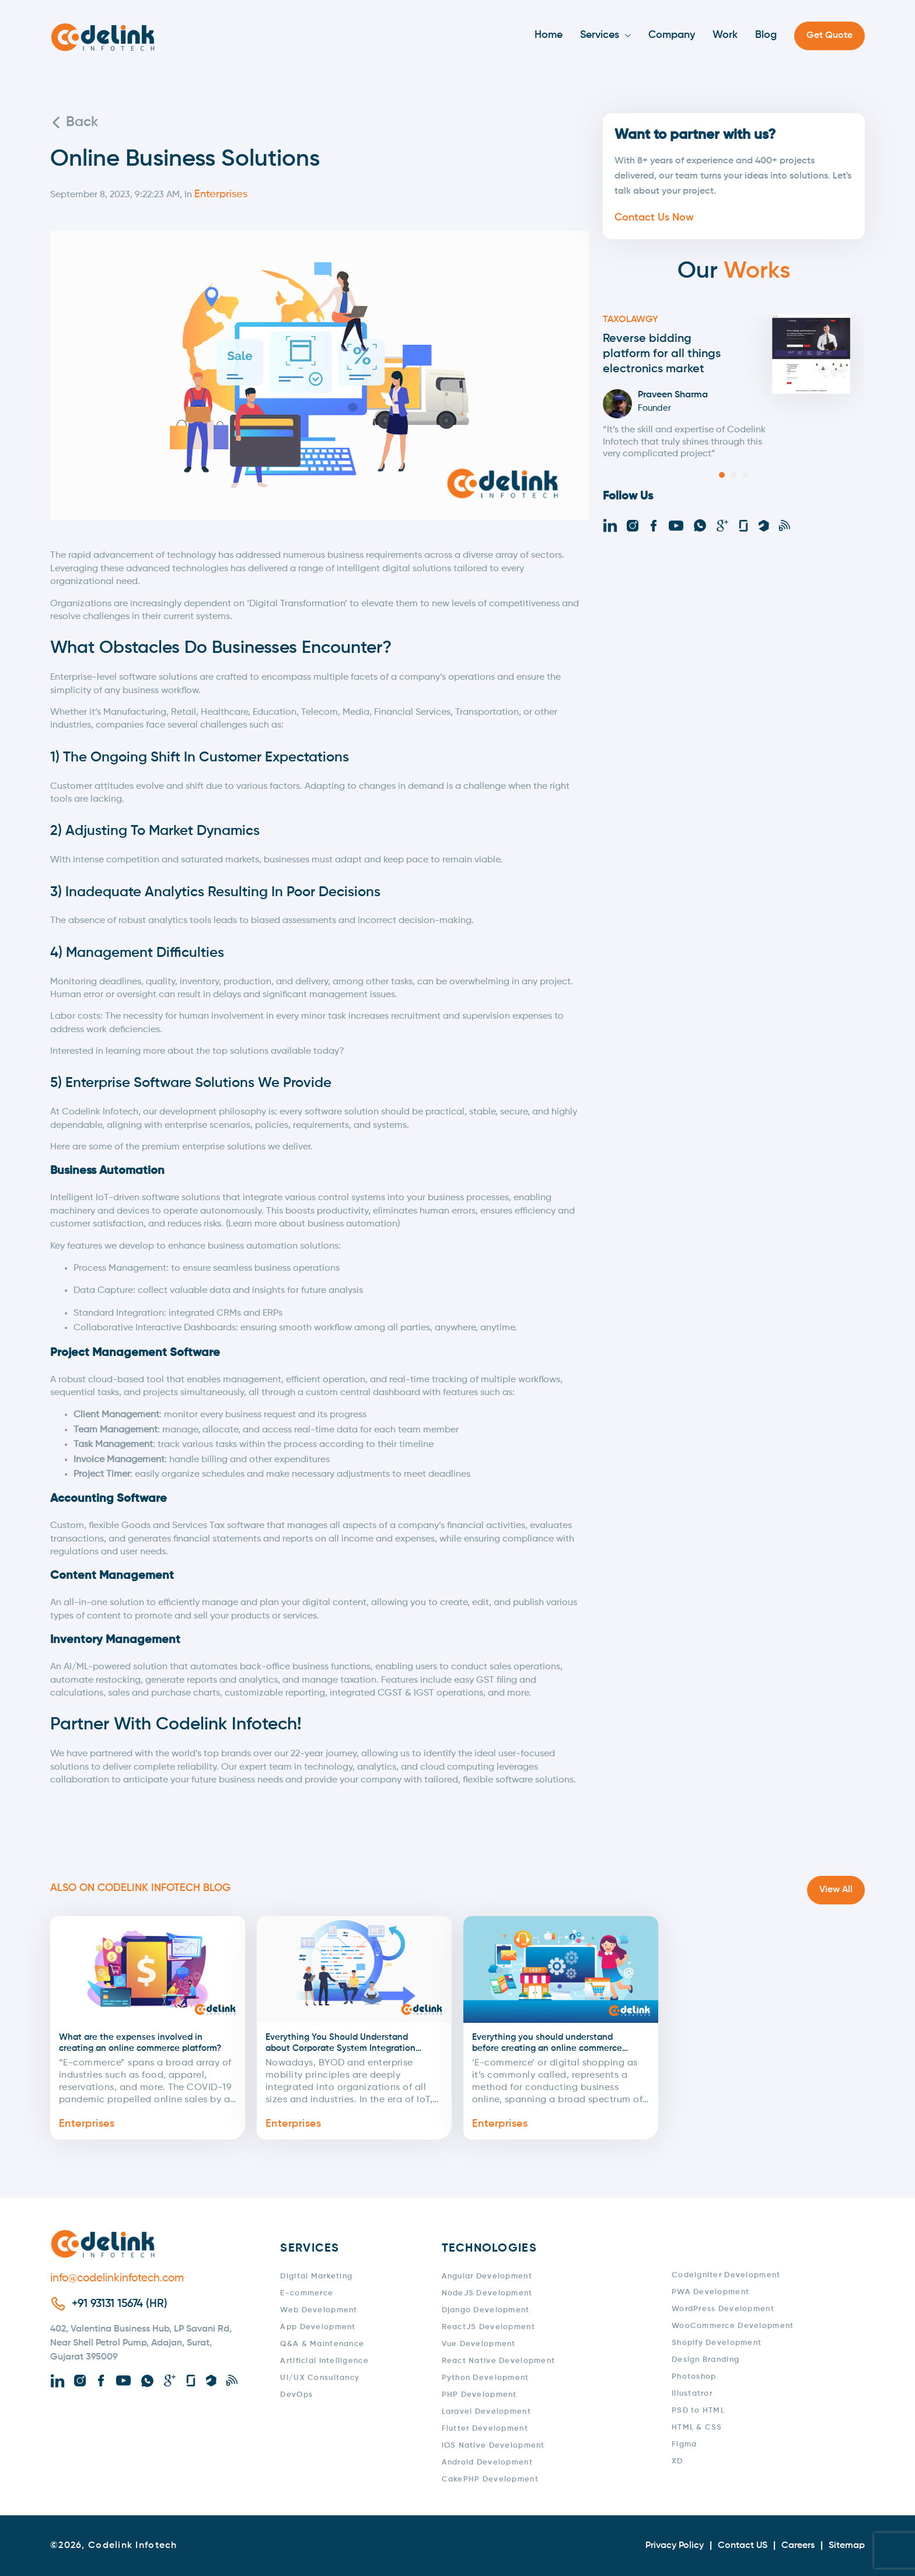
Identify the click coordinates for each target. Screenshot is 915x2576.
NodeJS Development (487, 2293)
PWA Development (710, 2292)
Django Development (486, 2310)
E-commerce (306, 2293)
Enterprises (86, 2124)
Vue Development (479, 2344)
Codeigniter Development (726, 2275)
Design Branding (705, 2360)
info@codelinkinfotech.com (117, 2278)
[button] (722, 475)
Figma (684, 2444)
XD (677, 2461)
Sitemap (847, 2545)
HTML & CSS (697, 2427)
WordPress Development (723, 2309)
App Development (317, 2327)
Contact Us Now (654, 217)
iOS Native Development (493, 2445)
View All (836, 1890)
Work (725, 35)
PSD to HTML (698, 2410)
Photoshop (694, 2377)
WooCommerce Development (733, 2326)
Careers (798, 2545)
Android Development (487, 2462)
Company (671, 35)
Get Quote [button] (829, 35)
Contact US (742, 2545)
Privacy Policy (674, 2545)
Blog (766, 35)
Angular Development (487, 2276)
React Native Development (499, 2361)
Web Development (318, 2310)
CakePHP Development (490, 2479)
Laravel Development (486, 2412)
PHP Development (479, 2395)
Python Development (485, 2378)
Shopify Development (717, 2343)
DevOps (296, 2395)
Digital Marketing (316, 2276)
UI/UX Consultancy (319, 2378)
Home (549, 35)
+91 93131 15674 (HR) (119, 2303)
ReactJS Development (488, 2327)
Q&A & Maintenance (322, 2344)
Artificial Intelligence (324, 2361)
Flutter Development (485, 2428)
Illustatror (692, 2393)
